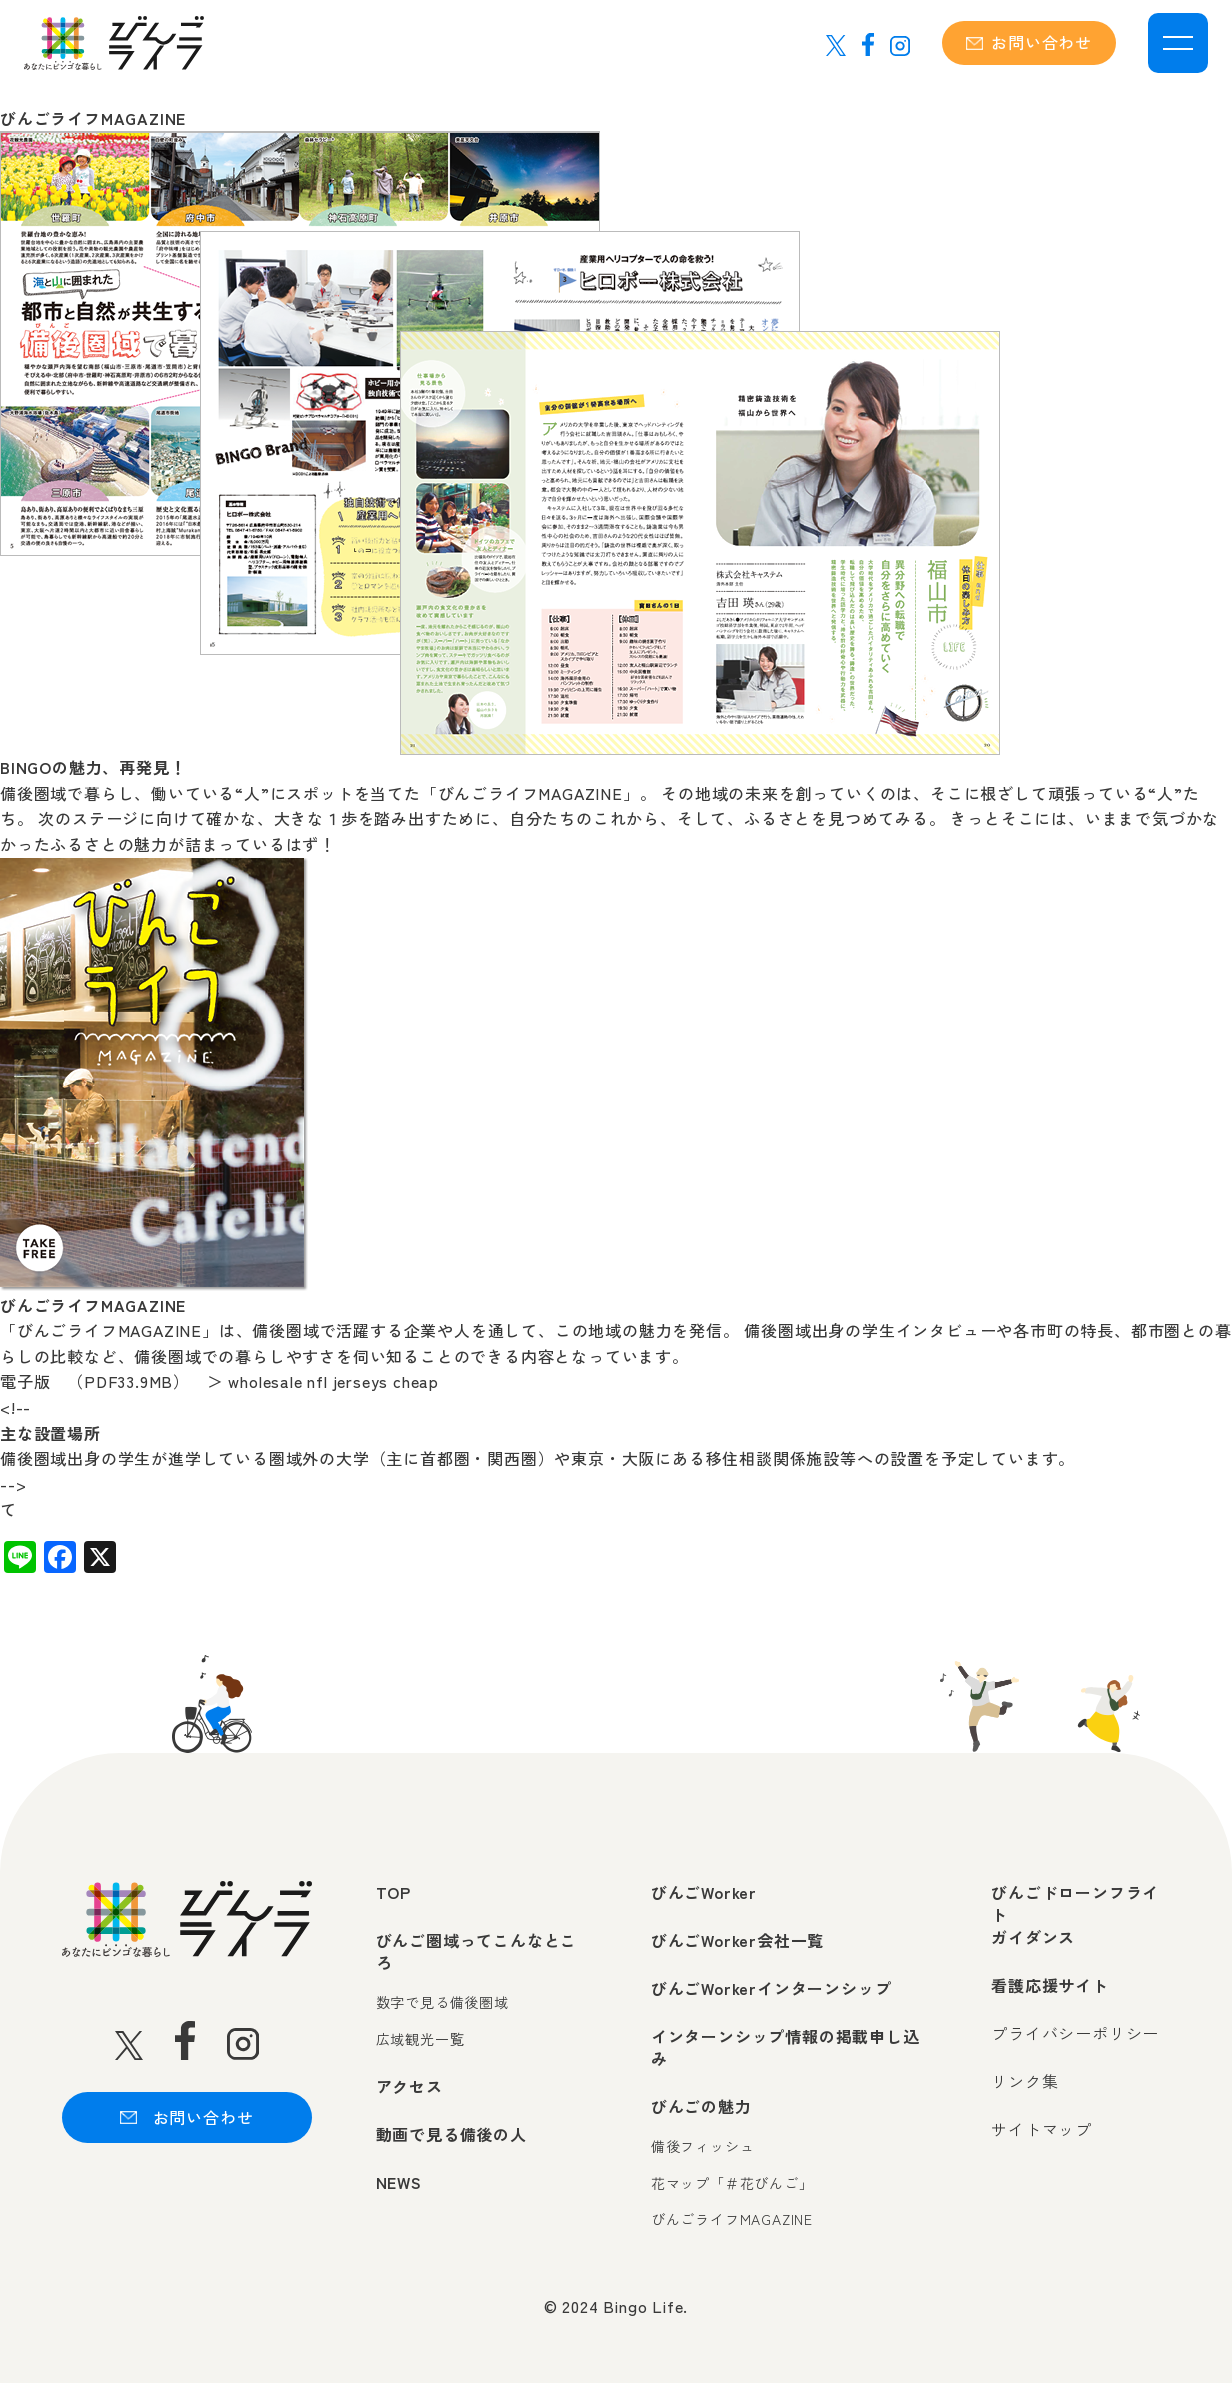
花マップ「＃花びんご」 (732, 2183)
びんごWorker (704, 1892)
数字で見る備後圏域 (442, 2002)
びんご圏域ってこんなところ (477, 1951)
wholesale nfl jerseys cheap (333, 1381)
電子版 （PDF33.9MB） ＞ (112, 1381)
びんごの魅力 (701, 2106)
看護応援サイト (1050, 1985)
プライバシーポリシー (1075, 2033)
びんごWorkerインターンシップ (771, 1988)
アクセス (409, 2086)
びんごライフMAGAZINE (732, 2219)
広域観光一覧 (420, 2039)
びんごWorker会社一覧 (737, 1940)
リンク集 (1024, 2081)
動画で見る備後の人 (451, 2134)
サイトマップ (1041, 2129)
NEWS (399, 2182)
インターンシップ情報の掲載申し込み (785, 2047)
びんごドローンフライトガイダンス (1075, 1914)
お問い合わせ (1029, 42)
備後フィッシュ (703, 2146)
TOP (393, 1892)
